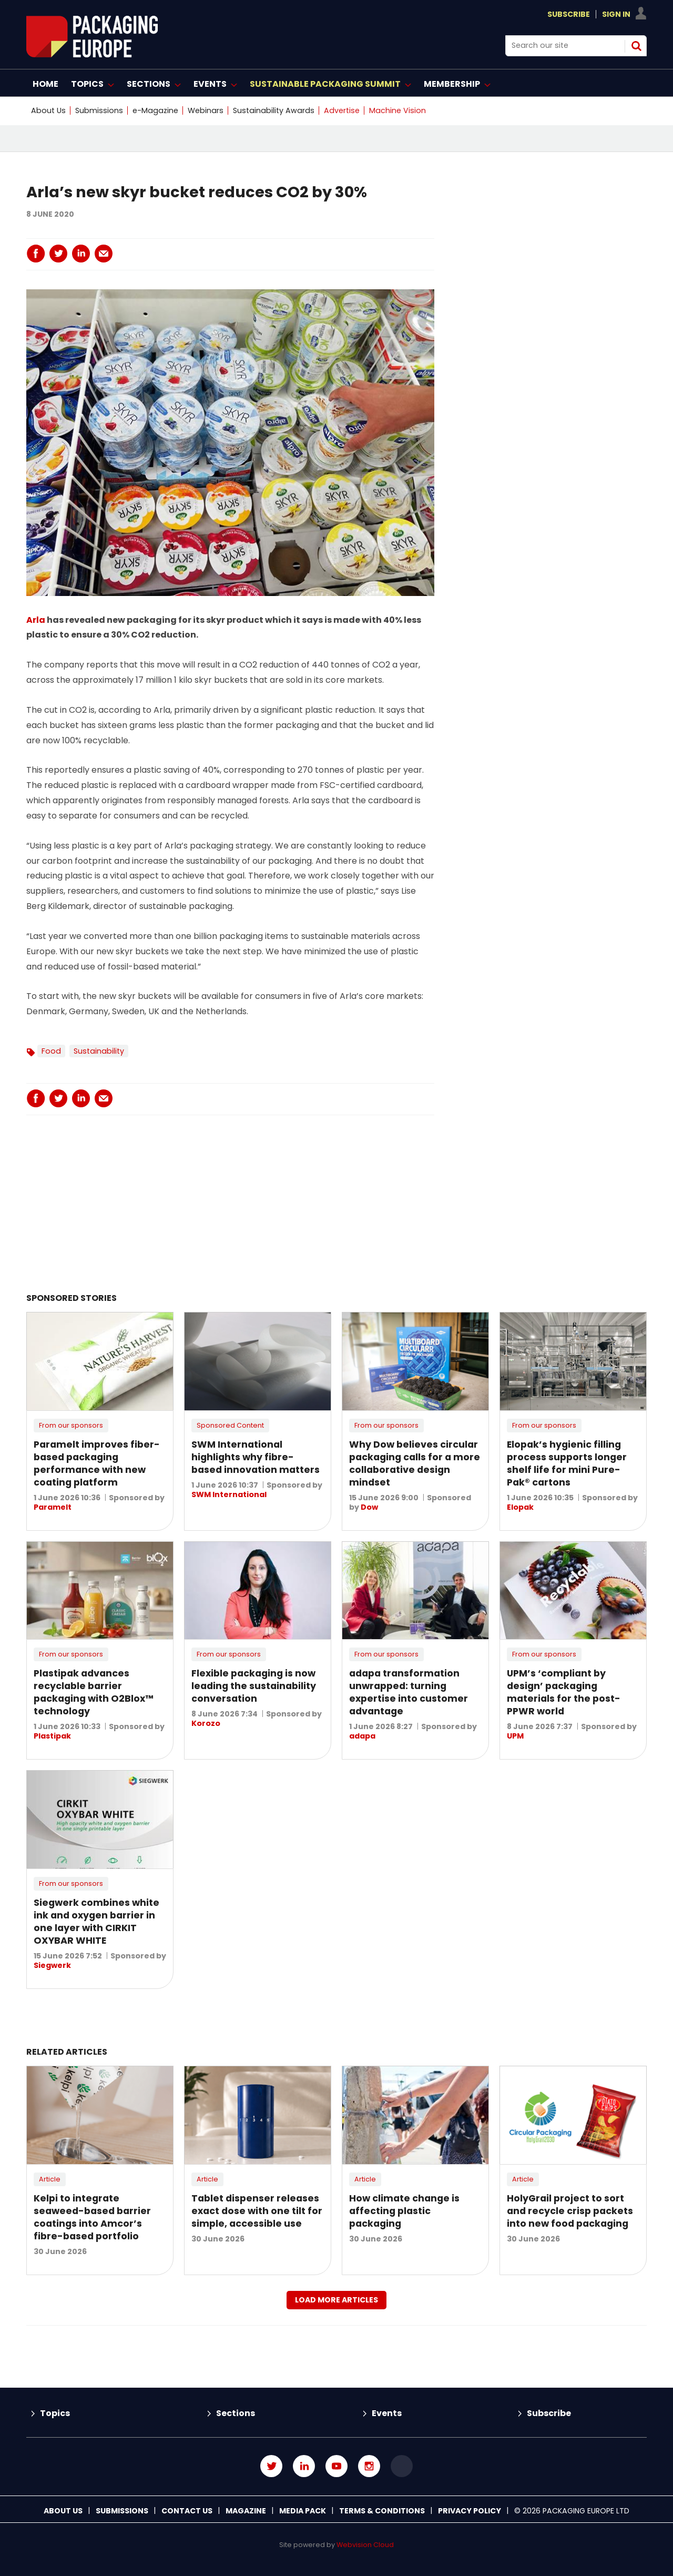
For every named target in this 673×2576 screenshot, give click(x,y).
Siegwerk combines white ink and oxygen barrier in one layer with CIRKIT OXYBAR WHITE (96, 1921)
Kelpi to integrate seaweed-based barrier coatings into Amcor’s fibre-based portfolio (92, 2217)
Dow (369, 1507)
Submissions (99, 110)
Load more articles (336, 2300)
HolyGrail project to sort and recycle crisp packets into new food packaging (570, 2211)
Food (51, 1051)
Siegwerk (52, 1965)
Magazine (246, 2511)
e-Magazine (155, 110)
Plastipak (52, 1736)
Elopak (520, 1507)
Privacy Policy (469, 2511)
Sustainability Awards (273, 110)
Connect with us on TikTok (402, 2466)
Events (387, 2413)
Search (636, 45)
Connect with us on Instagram (369, 2466)
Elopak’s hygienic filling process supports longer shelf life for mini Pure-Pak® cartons (567, 1463)
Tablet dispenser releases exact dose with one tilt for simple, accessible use (256, 2211)
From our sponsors (71, 1425)
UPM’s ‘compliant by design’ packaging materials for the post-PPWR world (563, 1692)
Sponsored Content (230, 1425)
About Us (48, 110)
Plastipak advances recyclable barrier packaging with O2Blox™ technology (94, 1692)
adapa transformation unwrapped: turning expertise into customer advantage (408, 1692)
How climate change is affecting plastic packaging (404, 2211)
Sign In (616, 14)
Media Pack (302, 2511)
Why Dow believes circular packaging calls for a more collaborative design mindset (414, 1463)
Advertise (342, 110)
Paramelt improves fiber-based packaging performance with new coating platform (97, 1463)
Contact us (186, 2511)
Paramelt (53, 1507)
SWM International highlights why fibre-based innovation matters (255, 1457)
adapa (362, 1736)
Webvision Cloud (365, 2544)
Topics (55, 2413)
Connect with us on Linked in (304, 2466)
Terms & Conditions (382, 2511)
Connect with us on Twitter (271, 2466)
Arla (35, 620)
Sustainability (99, 1051)
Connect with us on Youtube (336, 2466)
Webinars (205, 110)
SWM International (229, 1494)
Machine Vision (397, 110)
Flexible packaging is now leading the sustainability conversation (253, 1686)
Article (49, 2179)
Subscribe (568, 14)
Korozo (205, 1723)
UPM (515, 1736)
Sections (235, 2413)
